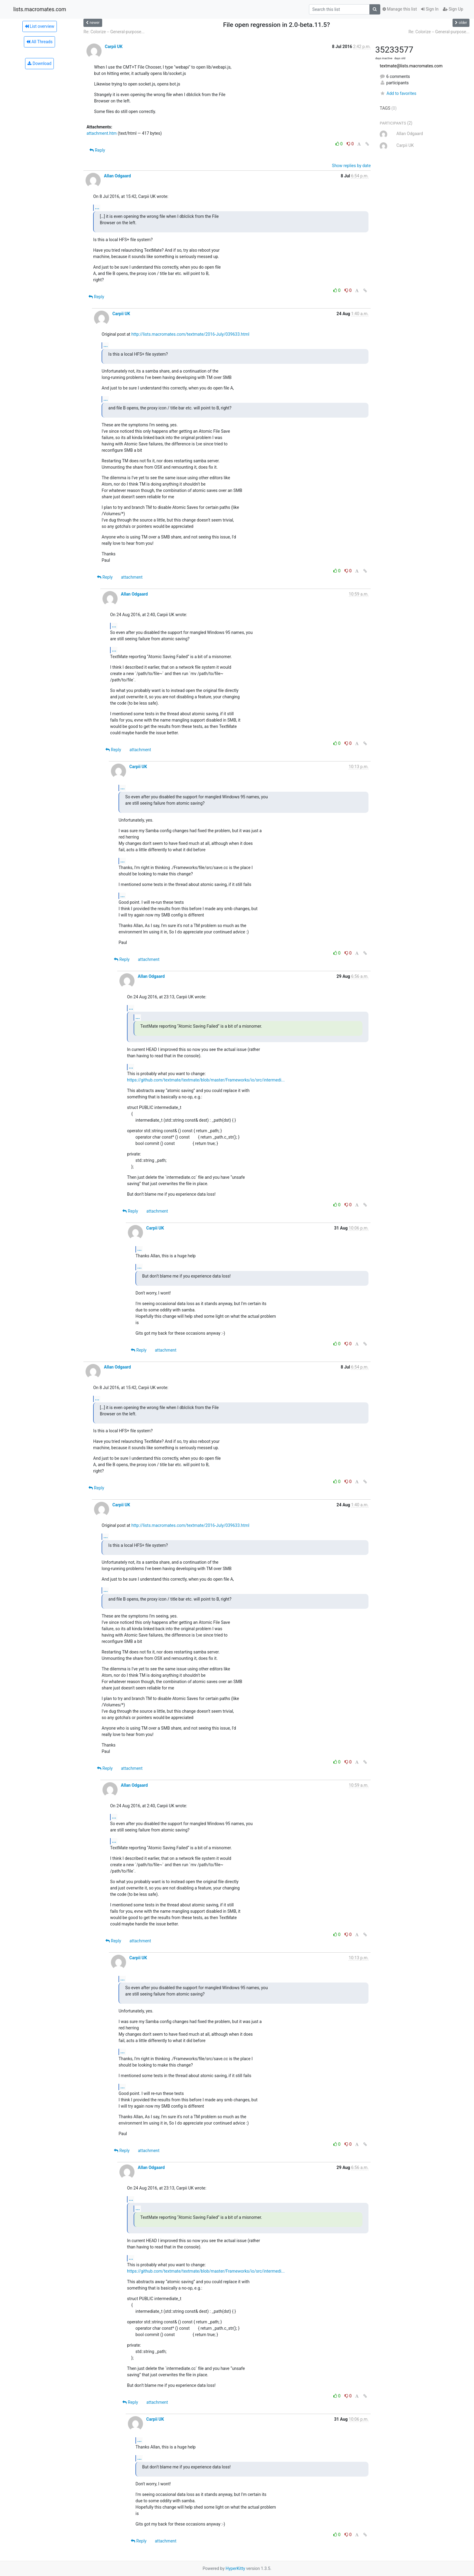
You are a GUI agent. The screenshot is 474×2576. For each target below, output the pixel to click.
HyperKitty (235, 2568)
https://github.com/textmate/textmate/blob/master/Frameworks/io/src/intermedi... (205, 1080)
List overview (39, 26)
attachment (131, 577)
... (97, 207)
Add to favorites (398, 93)
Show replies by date (351, 165)
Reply (97, 150)
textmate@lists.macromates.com (411, 65)
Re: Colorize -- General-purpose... (113, 31)
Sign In (430, 9)
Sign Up (453, 9)
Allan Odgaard (117, 175)
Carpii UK (114, 46)
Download (39, 63)
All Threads (39, 41)
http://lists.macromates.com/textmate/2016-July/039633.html (190, 334)
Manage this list (399, 9)
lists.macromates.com (39, 9)
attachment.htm (101, 133)
